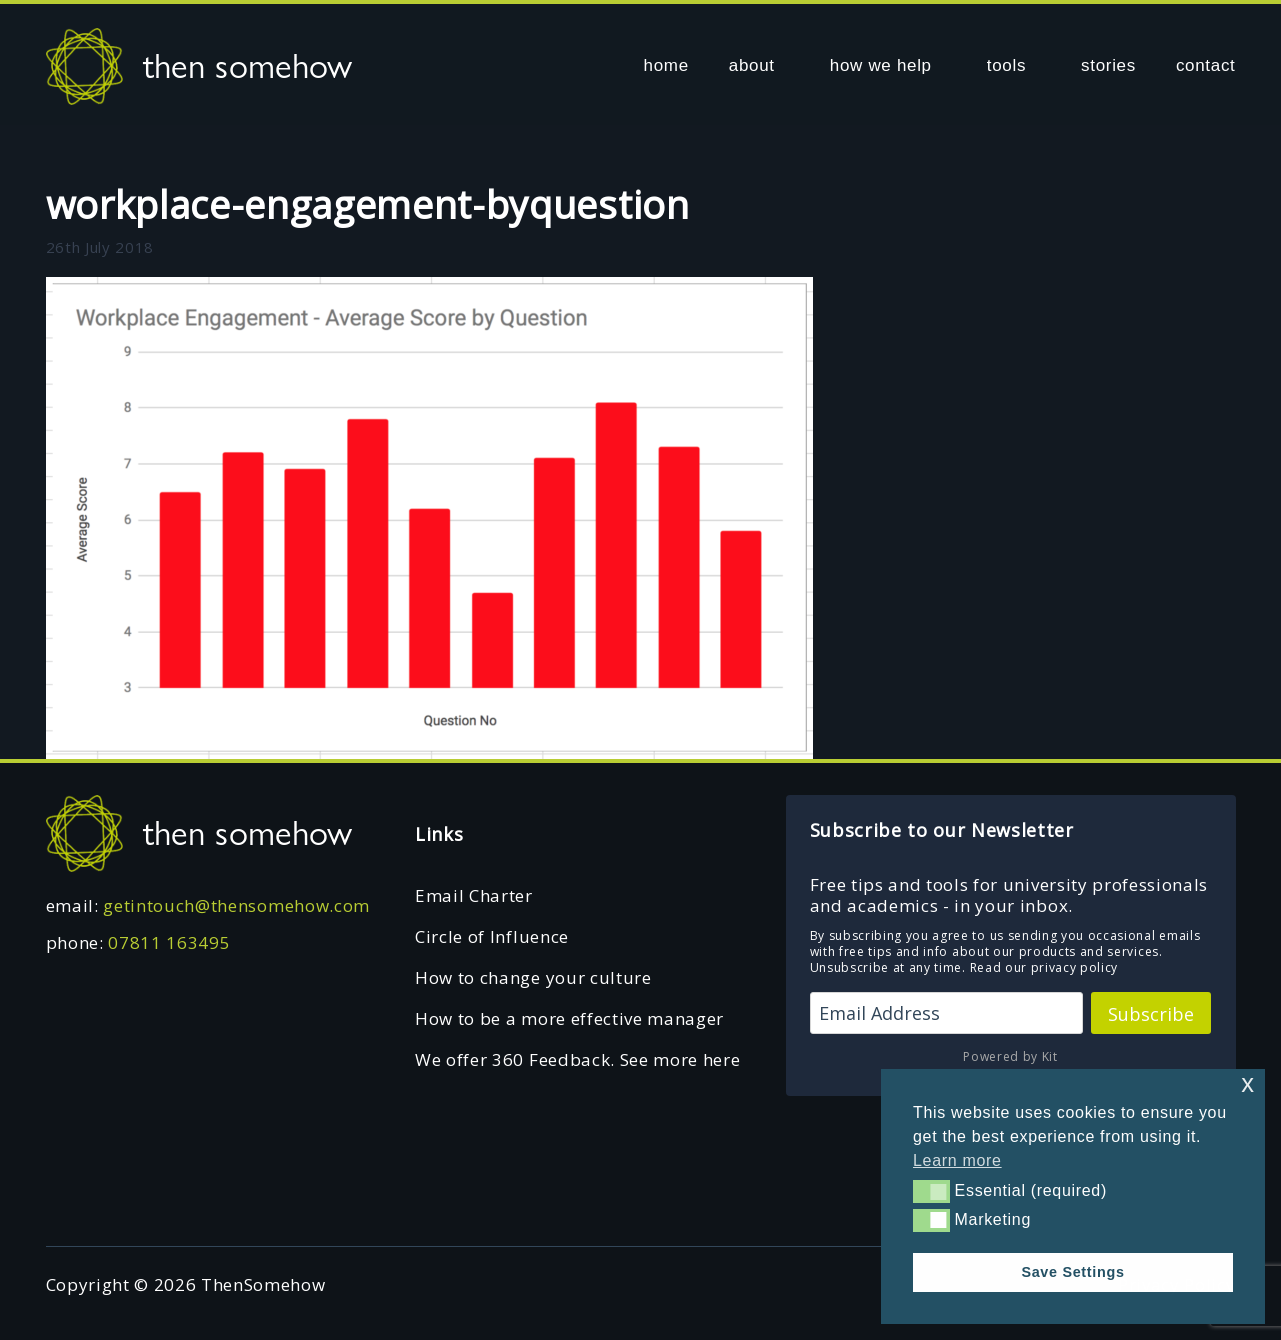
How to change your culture (533, 977)
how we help (881, 65)
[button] (931, 1191)
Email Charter (474, 895)
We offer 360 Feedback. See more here (577, 1059)
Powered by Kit (1010, 1056)
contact (1206, 65)
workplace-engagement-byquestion (368, 204)
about (752, 65)
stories (1108, 65)
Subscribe (1151, 1014)
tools (1006, 65)
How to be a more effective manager (569, 1018)
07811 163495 (169, 942)
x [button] (1247, 1083)
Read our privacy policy (1044, 967)
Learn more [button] (957, 1160)
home (666, 65)
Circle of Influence (492, 936)
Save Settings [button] (1072, 1272)
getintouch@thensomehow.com (236, 905)
